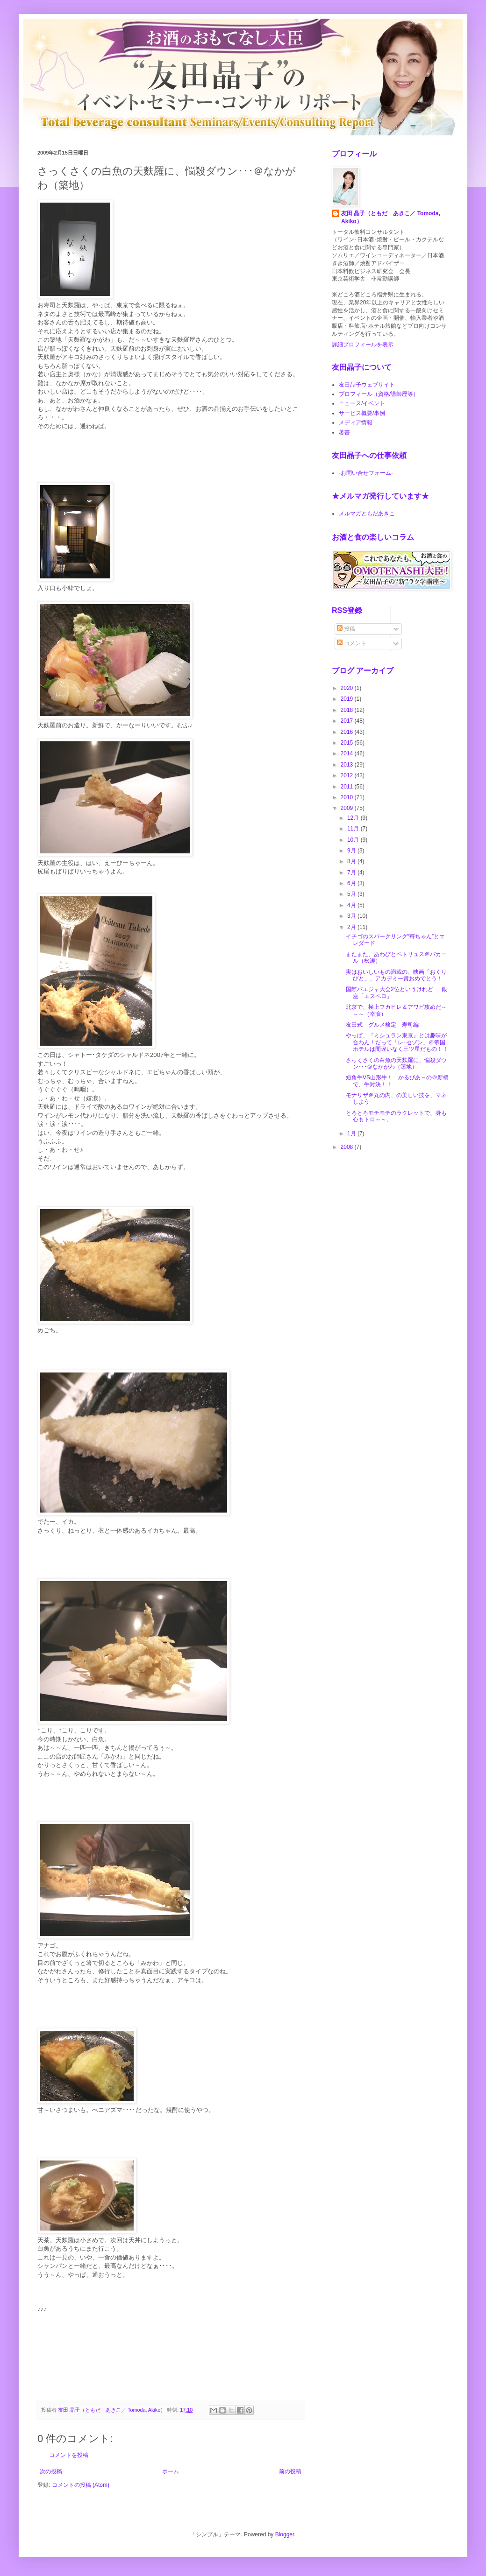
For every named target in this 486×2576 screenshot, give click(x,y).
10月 (354, 840)
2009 (348, 808)
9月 (352, 850)
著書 (344, 432)
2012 (348, 775)
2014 (348, 753)
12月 (354, 818)
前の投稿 (290, 2471)
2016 (348, 732)
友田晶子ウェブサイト (367, 384)
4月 (352, 905)
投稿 (346, 629)
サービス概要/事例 (362, 413)
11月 (354, 828)
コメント (351, 643)
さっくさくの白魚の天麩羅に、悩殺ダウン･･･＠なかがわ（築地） (396, 1063)
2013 (348, 764)
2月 (352, 927)
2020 (348, 688)
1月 (352, 1133)
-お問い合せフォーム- (366, 473)
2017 (348, 721)
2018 (348, 710)
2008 (348, 1147)
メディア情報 (355, 422)
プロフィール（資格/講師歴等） (379, 394)
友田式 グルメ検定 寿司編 (382, 1024)
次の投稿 (51, 2471)
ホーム (170, 2471)
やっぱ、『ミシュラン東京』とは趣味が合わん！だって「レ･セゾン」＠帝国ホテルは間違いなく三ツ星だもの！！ (397, 1042)
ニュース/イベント (362, 403)
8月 (352, 861)
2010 (348, 797)
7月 (352, 872)
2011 (348, 786)
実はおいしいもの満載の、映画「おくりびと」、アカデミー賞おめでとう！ (396, 975)
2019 (348, 699)
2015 (348, 742)
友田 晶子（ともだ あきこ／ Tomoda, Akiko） (390, 217)
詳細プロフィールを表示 (362, 344)
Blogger (284, 2534)
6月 (352, 883)
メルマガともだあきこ (367, 513)
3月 (352, 916)
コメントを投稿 (68, 2455)
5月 (352, 894)
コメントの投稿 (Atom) (80, 2485)
